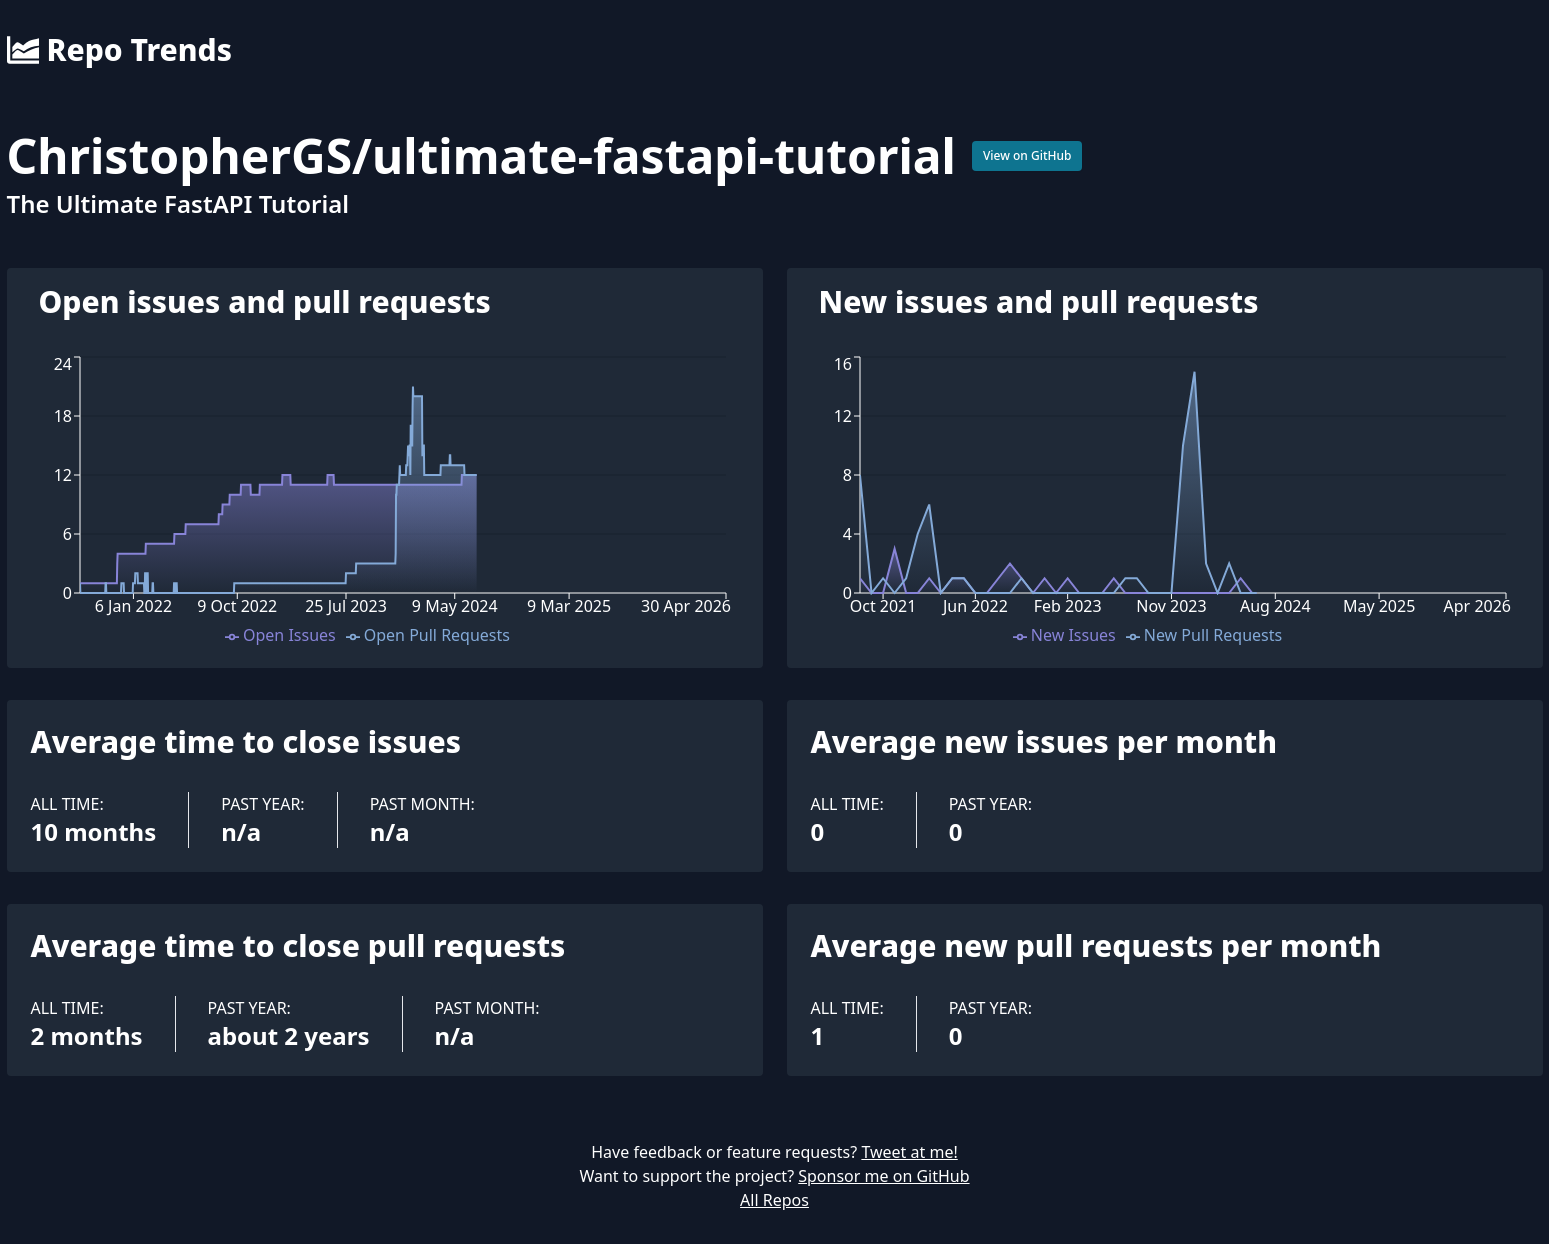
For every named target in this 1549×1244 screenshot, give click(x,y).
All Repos (774, 1200)
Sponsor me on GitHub (883, 1176)
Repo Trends (119, 50)
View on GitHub (1027, 155)
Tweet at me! (909, 1152)
